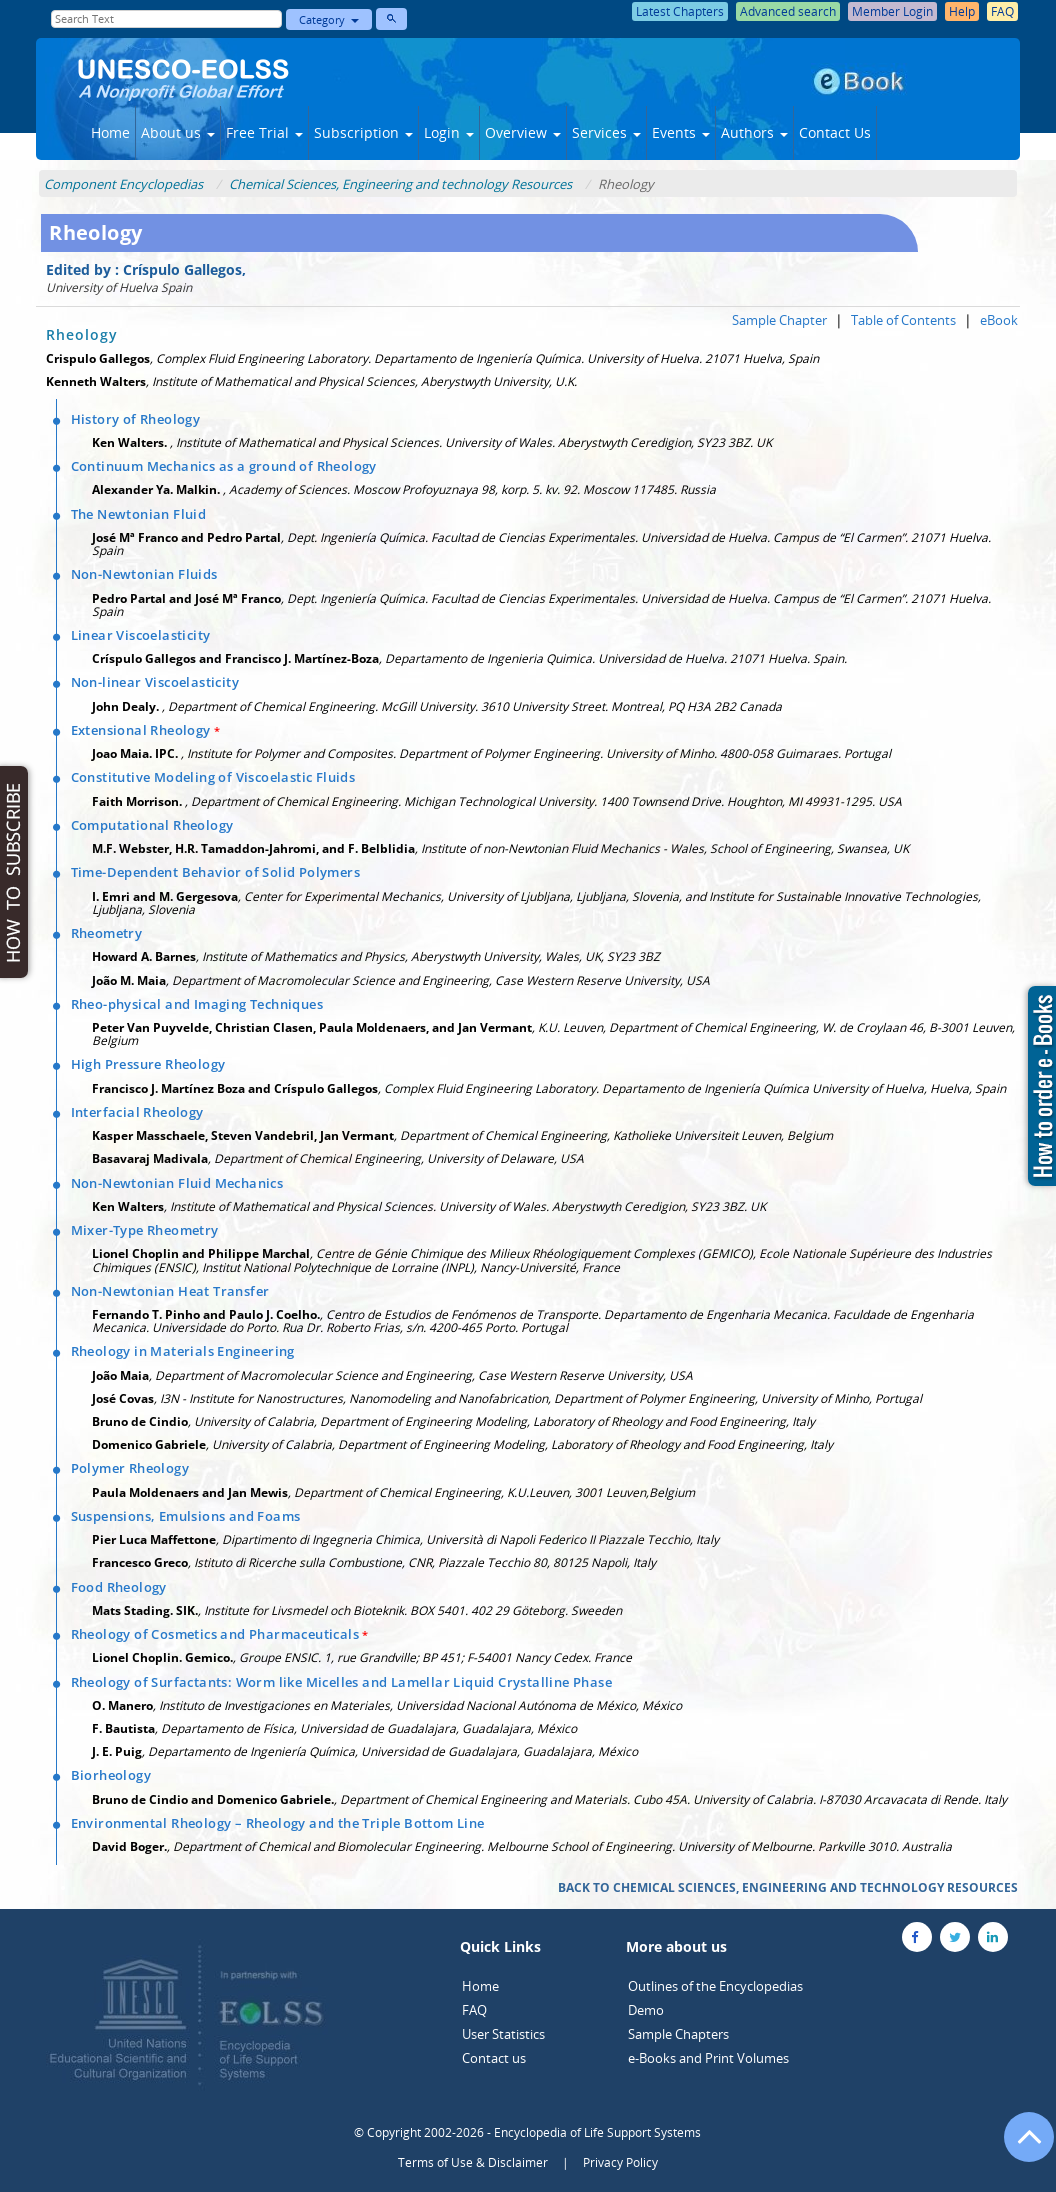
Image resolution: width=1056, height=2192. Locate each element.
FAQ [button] (1002, 11)
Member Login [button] (892, 11)
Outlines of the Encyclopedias (715, 1986)
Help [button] (962, 11)
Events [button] (681, 132)
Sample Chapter (779, 320)
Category (329, 19)
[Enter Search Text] (166, 19)
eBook (999, 320)
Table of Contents (903, 320)
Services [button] (606, 132)
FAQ (474, 2010)
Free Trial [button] (264, 132)
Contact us (494, 2058)
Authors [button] (754, 132)
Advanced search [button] (788, 11)
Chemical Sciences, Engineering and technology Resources (400, 184)
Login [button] (449, 132)
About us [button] (178, 132)
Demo (646, 2010)
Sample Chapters (678, 2034)
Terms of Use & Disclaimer (473, 2162)
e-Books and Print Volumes (708, 2058)
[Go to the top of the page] (1020, 2147)
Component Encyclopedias (123, 184)
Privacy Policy (620, 2162)
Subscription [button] (363, 132)
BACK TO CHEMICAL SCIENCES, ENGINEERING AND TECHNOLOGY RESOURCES (788, 1887)
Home (110, 132)
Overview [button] (523, 132)
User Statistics (503, 2034)
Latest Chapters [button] (680, 11)
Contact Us (835, 132)
